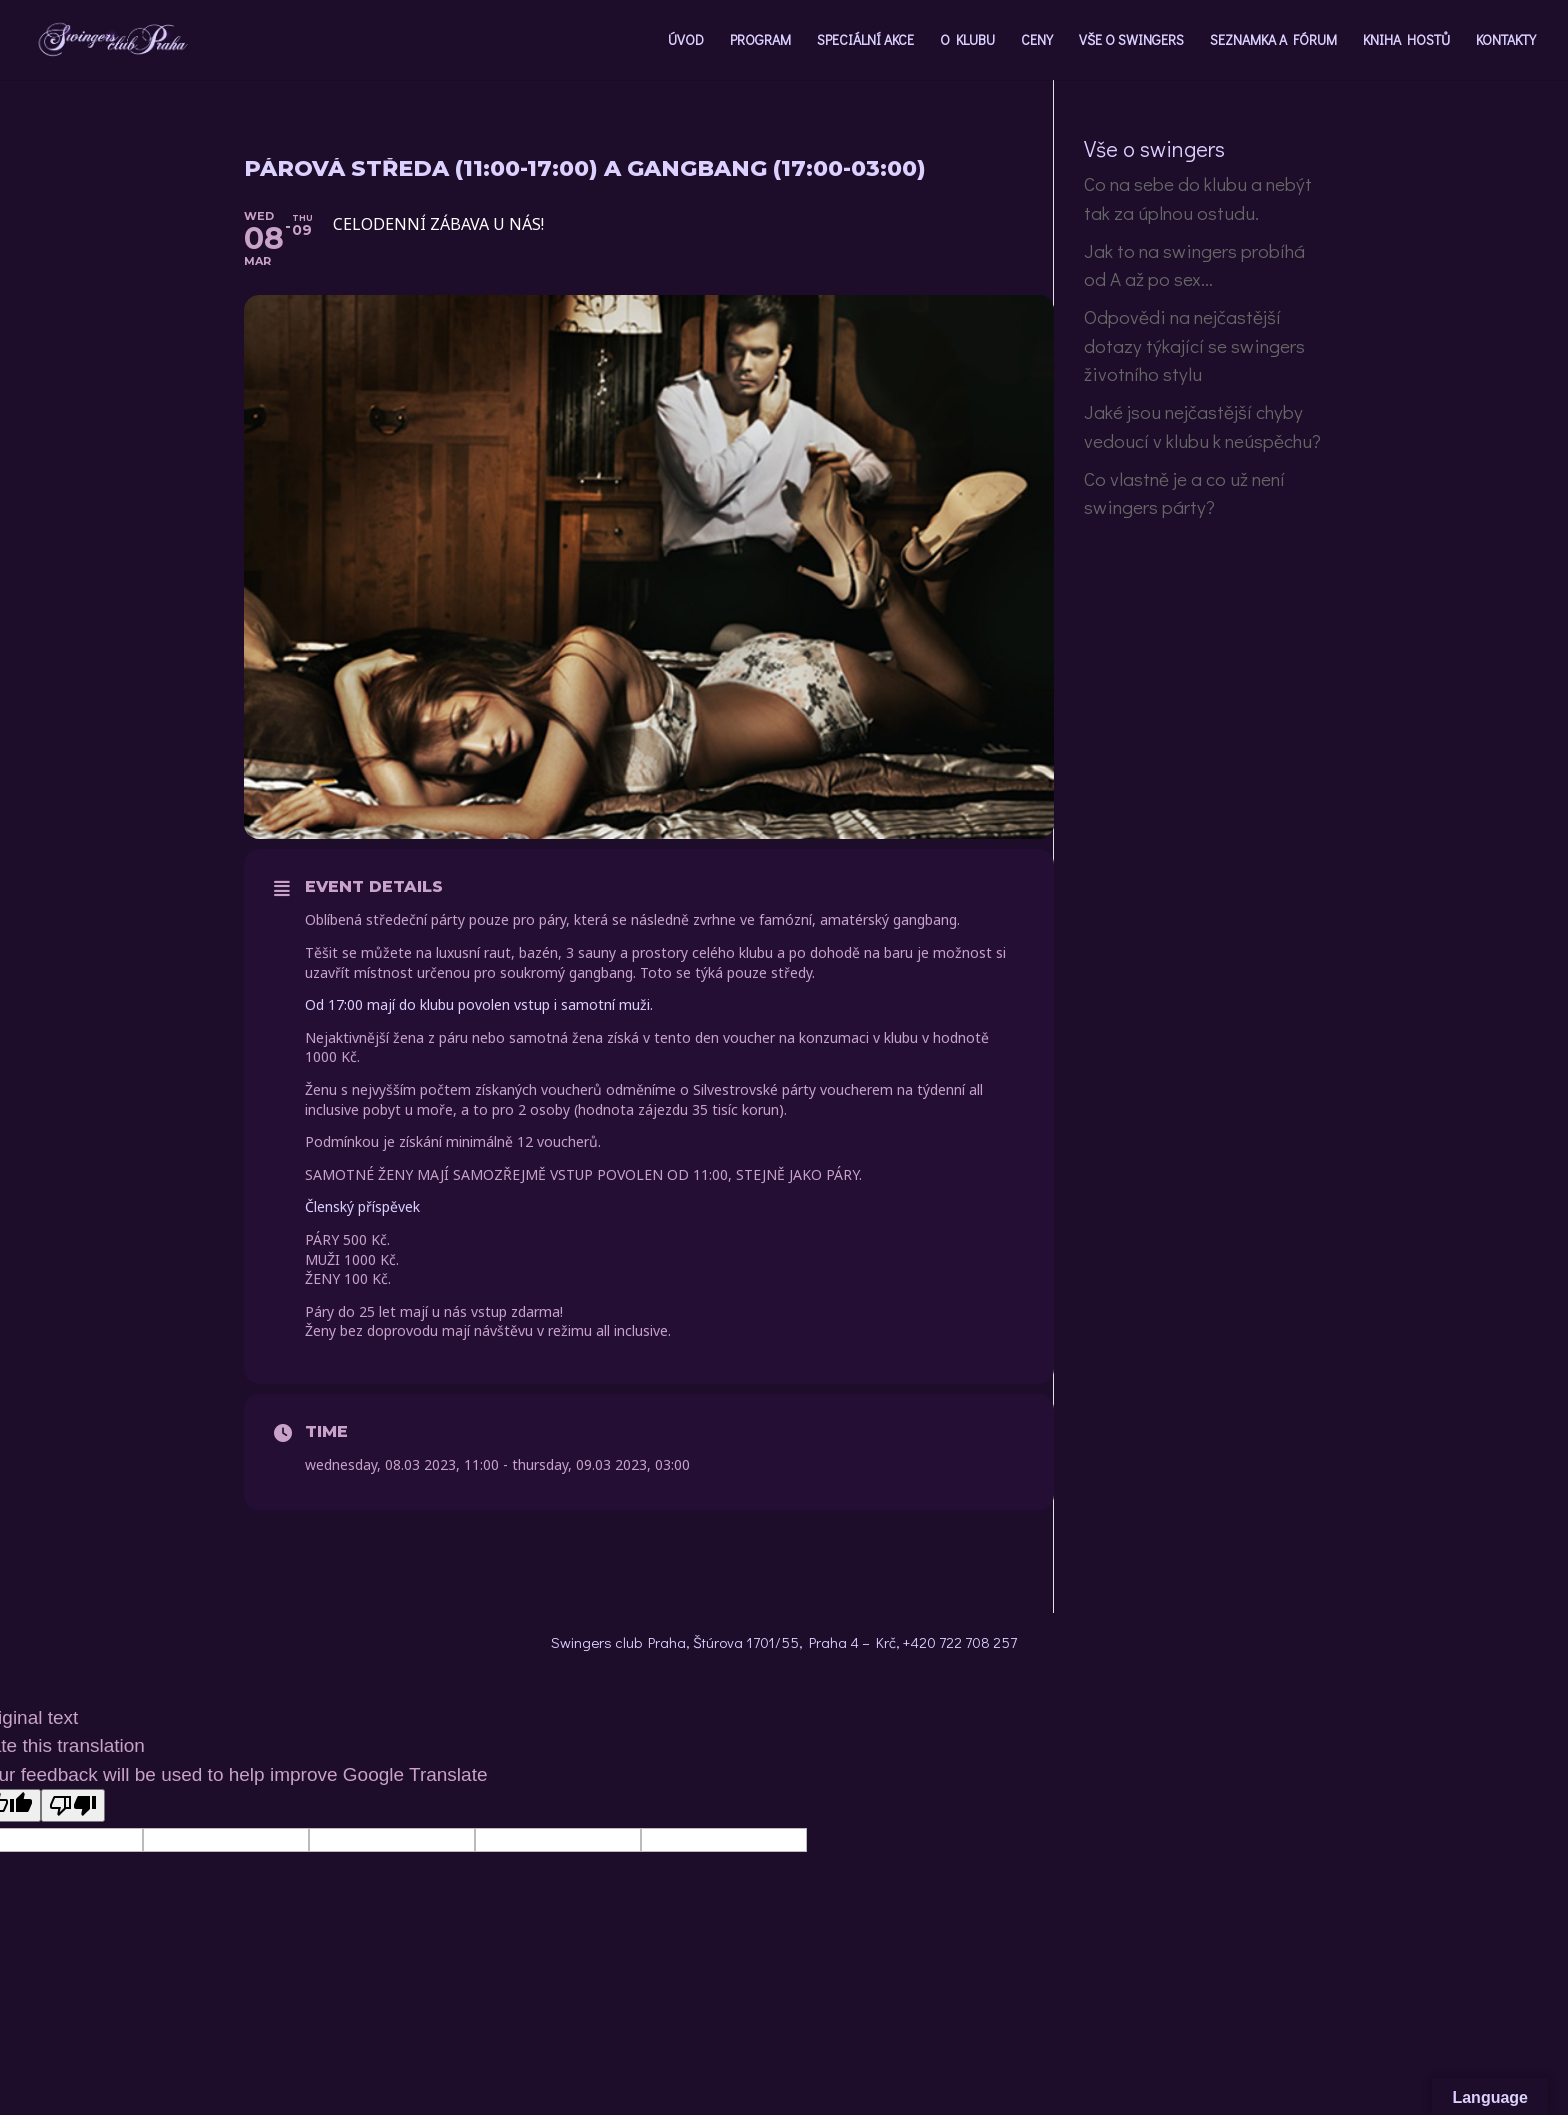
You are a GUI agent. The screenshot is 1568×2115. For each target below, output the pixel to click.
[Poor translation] (73, 1805)
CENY (1037, 41)
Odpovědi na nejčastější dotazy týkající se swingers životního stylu (1194, 345)
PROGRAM (760, 41)
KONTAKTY (1506, 41)
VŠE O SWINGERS (1131, 41)
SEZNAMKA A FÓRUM (1273, 41)
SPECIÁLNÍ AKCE (865, 41)
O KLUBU (967, 41)
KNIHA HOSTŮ (1406, 41)
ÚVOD (686, 41)
